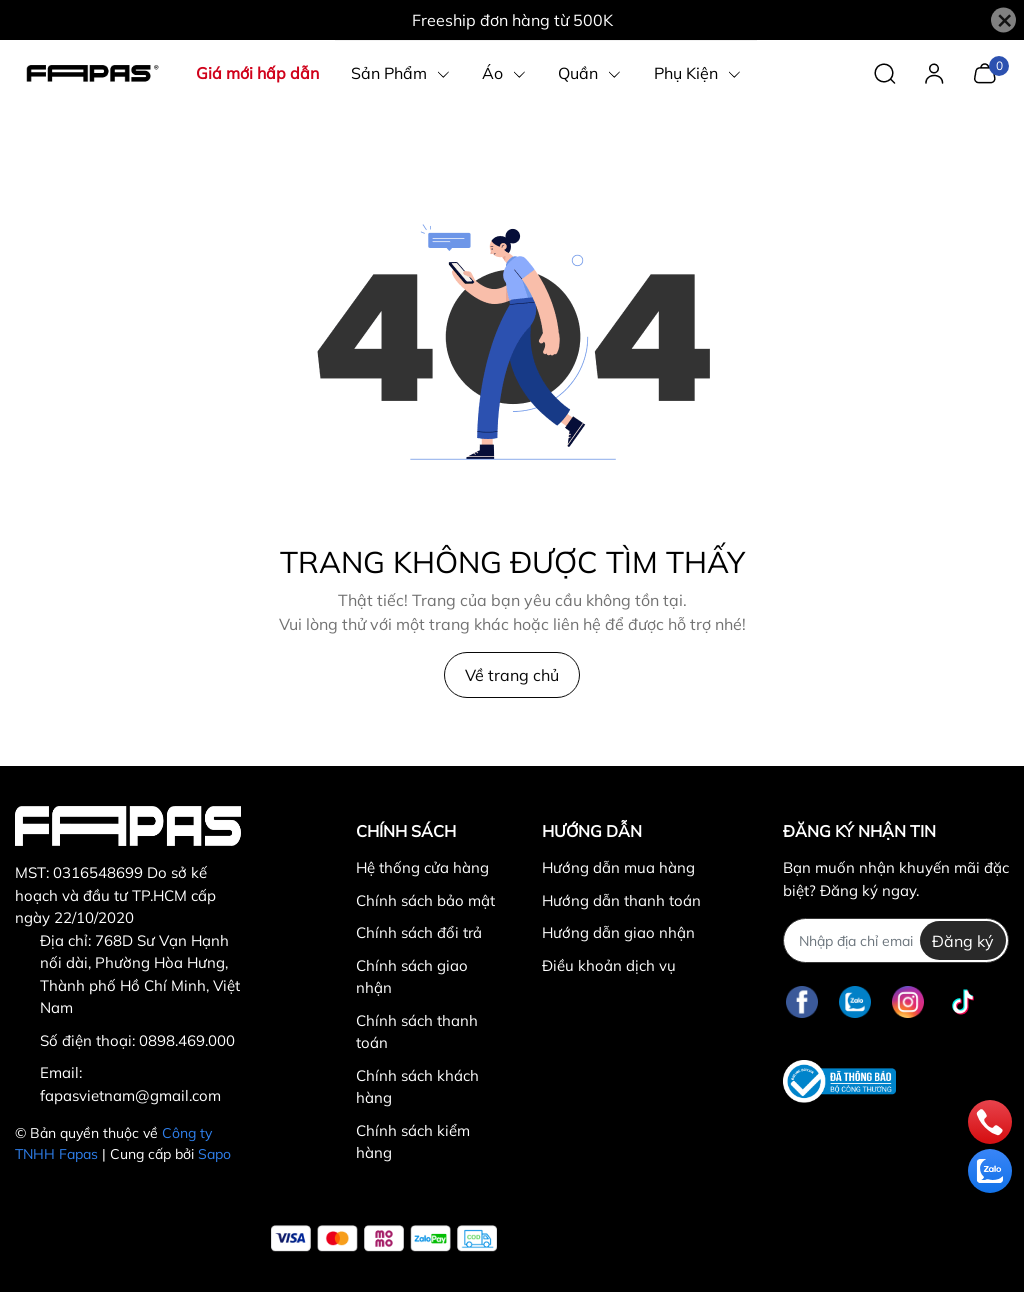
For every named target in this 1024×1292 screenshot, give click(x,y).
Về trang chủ (512, 675)
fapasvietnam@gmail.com (130, 1095)
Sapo (214, 1154)
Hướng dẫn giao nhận (618, 932)
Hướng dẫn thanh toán (621, 900)
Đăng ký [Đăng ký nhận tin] (963, 941)
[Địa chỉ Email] (896, 940)
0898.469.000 (187, 1040)
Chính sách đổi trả (419, 932)
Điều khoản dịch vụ (609, 965)
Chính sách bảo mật (425, 900)
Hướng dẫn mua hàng (618, 867)
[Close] (1003, 20)
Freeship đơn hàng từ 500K (512, 20)
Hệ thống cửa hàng (422, 867)
